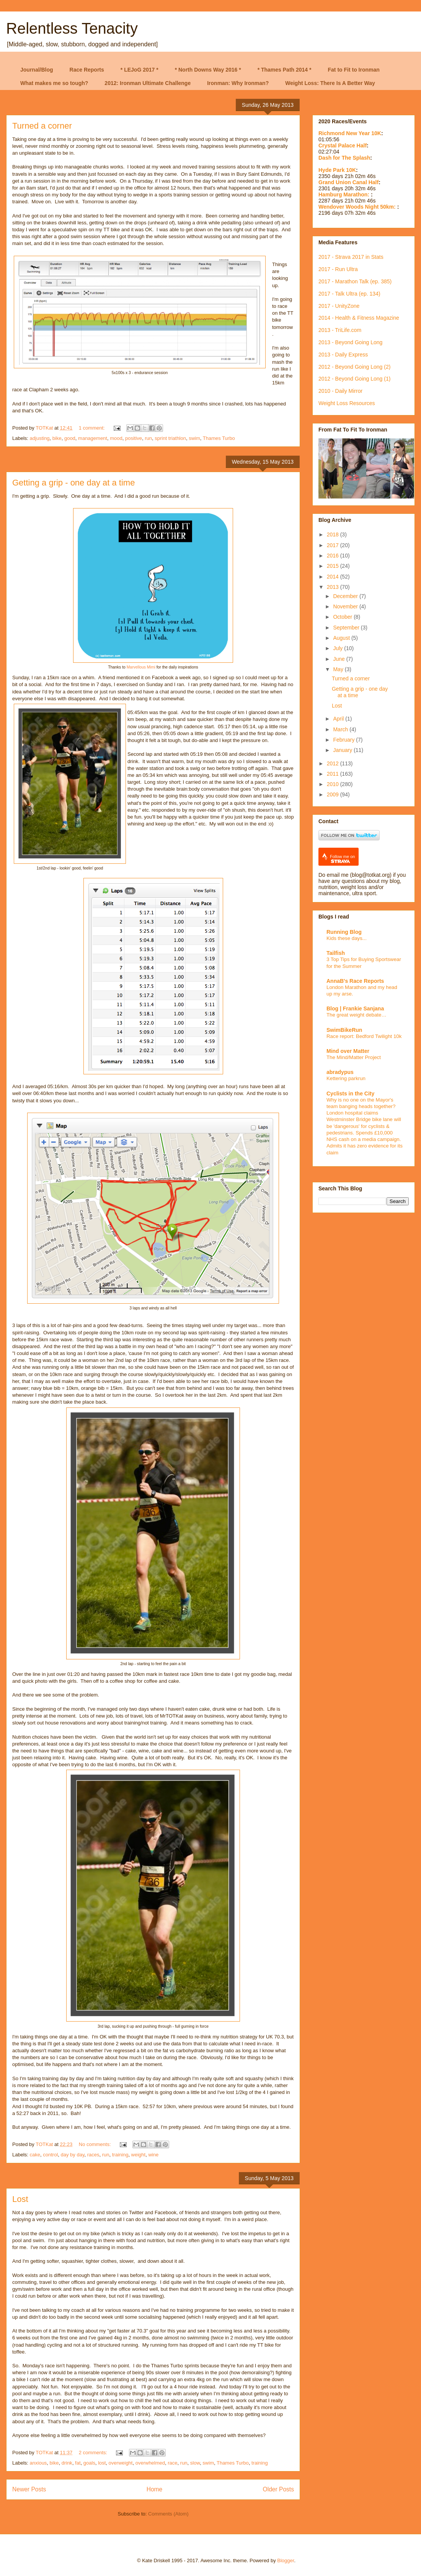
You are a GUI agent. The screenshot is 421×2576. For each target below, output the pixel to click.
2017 (333, 545)
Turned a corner (42, 126)
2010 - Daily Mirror (340, 391)
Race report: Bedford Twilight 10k (363, 1036)
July (338, 648)
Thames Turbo (219, 438)
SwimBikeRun (344, 1030)
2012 (333, 763)
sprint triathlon (170, 438)
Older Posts (278, 2489)
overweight (121, 2463)
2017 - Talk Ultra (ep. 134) (349, 294)
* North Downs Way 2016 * (208, 70)
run (148, 438)
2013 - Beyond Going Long (350, 342)
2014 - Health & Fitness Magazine (358, 318)
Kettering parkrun (346, 1078)
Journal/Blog (36, 70)
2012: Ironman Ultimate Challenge (147, 83)
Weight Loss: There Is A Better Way (330, 83)
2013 (333, 587)
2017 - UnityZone (338, 306)
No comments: (95, 2144)
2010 (333, 784)
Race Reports (87, 70)
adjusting (40, 438)
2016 (333, 555)
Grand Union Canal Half (348, 182)
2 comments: (94, 2452)
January (343, 750)
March (341, 729)
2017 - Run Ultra (338, 269)
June (339, 659)
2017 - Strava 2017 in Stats (350, 257)
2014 (333, 577)
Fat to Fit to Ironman (354, 70)
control (50, 2155)
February (344, 740)
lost (102, 2463)
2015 (333, 566)
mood (116, 438)
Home (155, 2489)
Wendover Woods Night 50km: (357, 207)
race (172, 2463)
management (92, 438)
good (69, 438)
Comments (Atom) (168, 2514)
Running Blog (344, 932)
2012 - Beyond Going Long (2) (354, 367)
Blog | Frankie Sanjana (355, 1008)
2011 (333, 774)
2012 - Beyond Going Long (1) (354, 379)
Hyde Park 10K (337, 170)
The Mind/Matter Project (353, 1057)
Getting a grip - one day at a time (73, 482)
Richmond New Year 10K (349, 133)
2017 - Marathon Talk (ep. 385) (355, 281)
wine (153, 2155)
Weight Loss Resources (346, 403)
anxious (38, 2463)
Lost (20, 2199)
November (346, 606)
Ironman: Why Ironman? (238, 83)
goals (89, 2463)
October (343, 617)
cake (35, 2155)
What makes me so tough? (54, 83)
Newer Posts (29, 2489)
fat (77, 2463)
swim (194, 438)
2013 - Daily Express (343, 354)
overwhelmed (150, 2463)
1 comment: (92, 428)
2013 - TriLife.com (339, 330)
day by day (73, 2155)
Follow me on (342, 859)
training (120, 2155)
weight (138, 2155)
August (342, 638)
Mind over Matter (347, 1051)
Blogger (285, 2560)
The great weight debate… (356, 1015)
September (347, 627)
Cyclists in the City (350, 1093)
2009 (333, 794)
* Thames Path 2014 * (285, 70)
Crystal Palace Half (342, 145)
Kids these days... (346, 938)
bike (57, 438)
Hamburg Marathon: (344, 194)
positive (133, 438)
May (338, 669)
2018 (333, 534)
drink (67, 2463)
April (339, 719)
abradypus (340, 1072)
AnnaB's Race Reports (355, 981)
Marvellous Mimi (141, 667)
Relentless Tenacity (72, 28)
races (93, 2155)
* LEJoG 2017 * (139, 70)
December (346, 596)
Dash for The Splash (344, 158)
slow (195, 2463)
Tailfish (335, 953)
